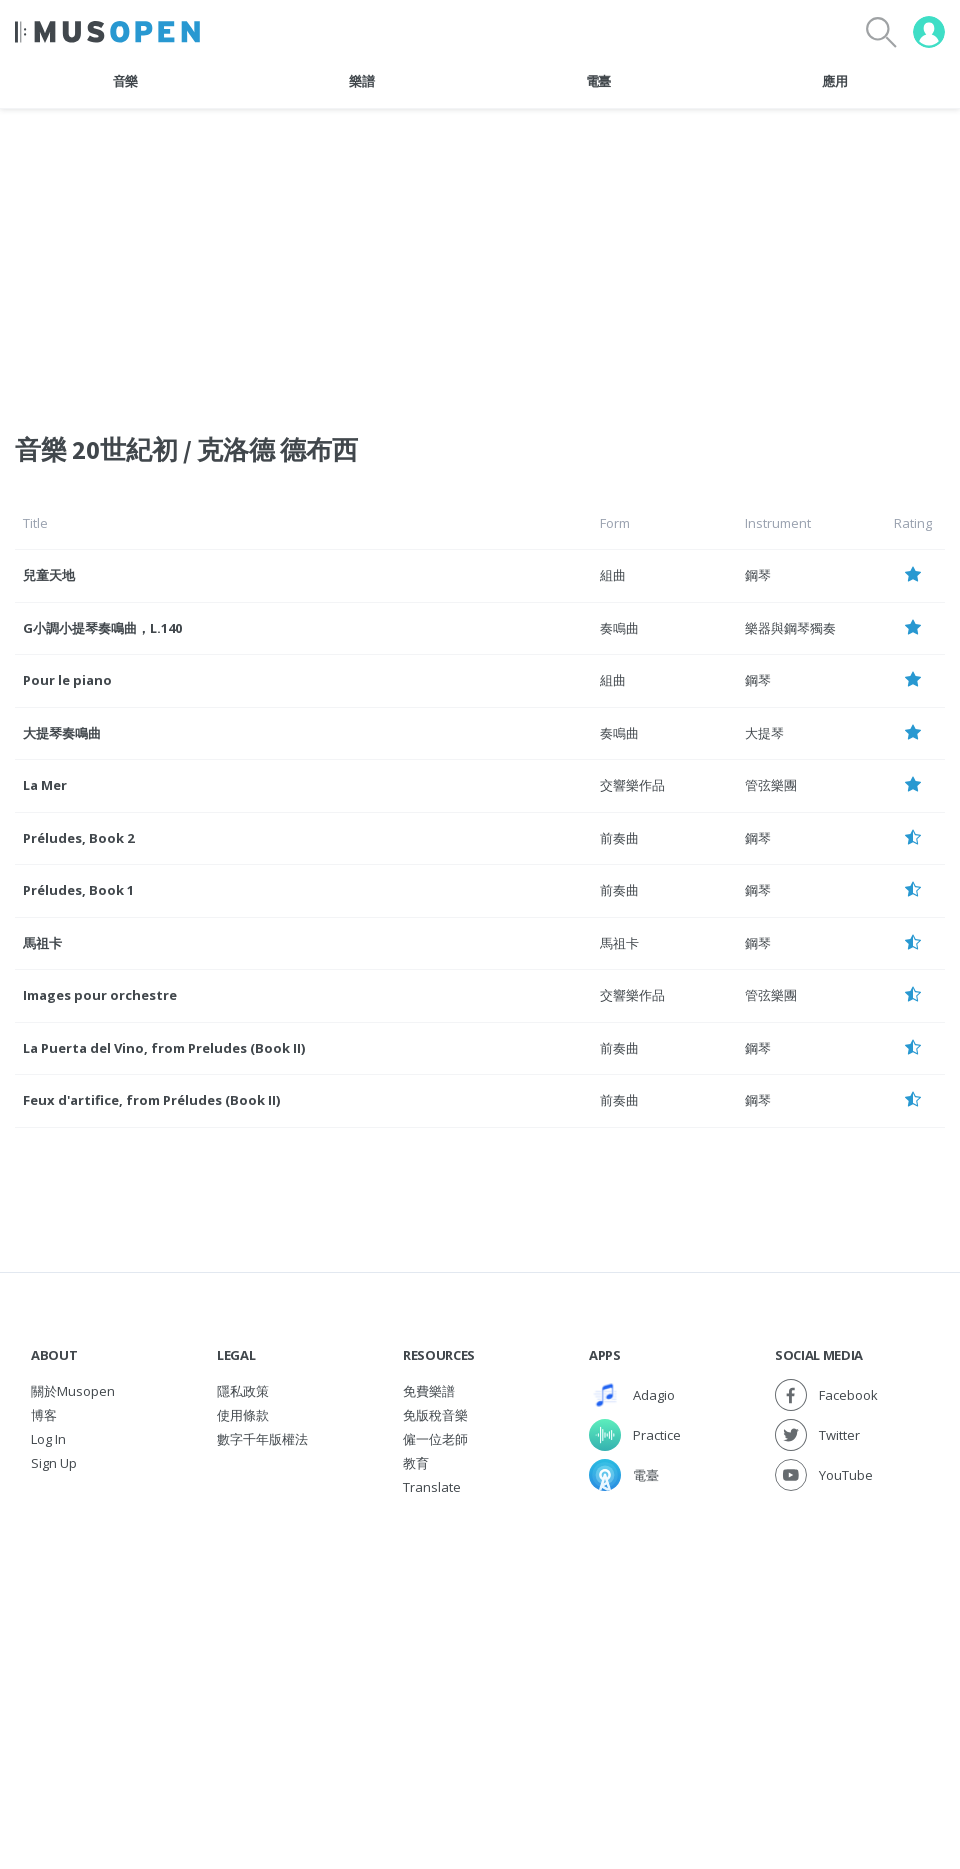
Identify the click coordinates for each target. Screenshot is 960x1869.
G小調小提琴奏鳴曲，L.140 (102, 628)
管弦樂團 (771, 785)
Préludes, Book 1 (78, 890)
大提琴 (764, 733)
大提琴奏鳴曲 (62, 733)
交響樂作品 (632, 785)
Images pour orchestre (100, 995)
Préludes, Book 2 (78, 838)
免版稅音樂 (435, 1415)
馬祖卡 (42, 943)
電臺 (598, 81)
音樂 (125, 81)
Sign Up (54, 1463)
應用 (834, 81)
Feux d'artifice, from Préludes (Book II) (151, 1100)
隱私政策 (243, 1391)
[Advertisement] (480, 1649)
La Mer (45, 785)
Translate (432, 1487)
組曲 (613, 575)
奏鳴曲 (619, 628)
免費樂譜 (429, 1391)
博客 (44, 1415)
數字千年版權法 (262, 1439)
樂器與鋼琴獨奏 (790, 628)
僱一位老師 (435, 1439)
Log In (48, 1439)
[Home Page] (107, 32)
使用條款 (243, 1415)
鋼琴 (758, 575)
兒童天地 (49, 575)
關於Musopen (73, 1391)
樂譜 (361, 81)
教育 (416, 1463)
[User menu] (929, 32)
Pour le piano (67, 680)
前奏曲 (619, 838)
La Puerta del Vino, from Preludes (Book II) (164, 1048)
